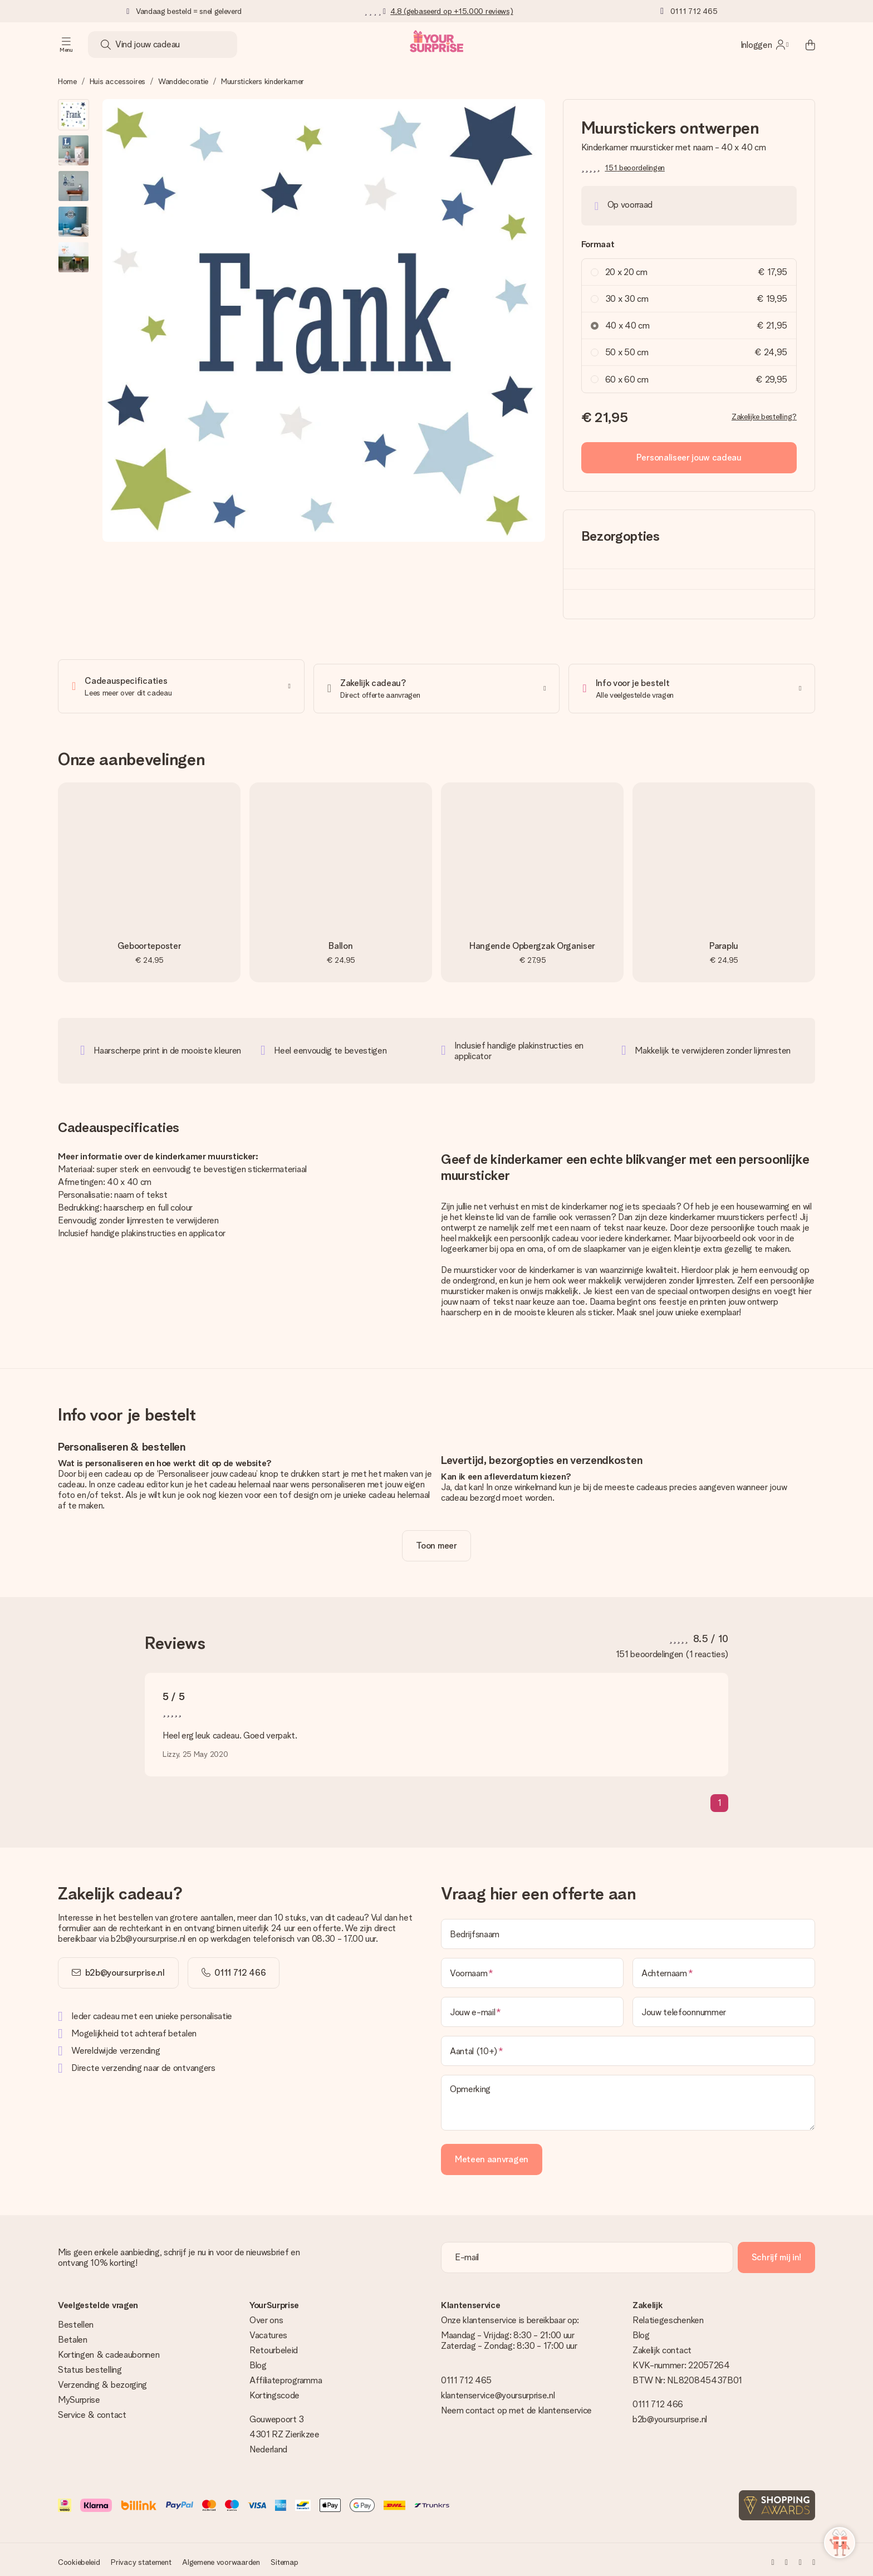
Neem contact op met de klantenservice (516, 2406)
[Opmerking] (628, 2098)
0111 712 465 (694, 11)
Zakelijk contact (661, 2345)
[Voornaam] (532, 1968)
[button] (73, 114)
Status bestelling (90, 2365)
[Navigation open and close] (66, 44)
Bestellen (76, 2320)
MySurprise (79, 2395)
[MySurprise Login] (764, 44)
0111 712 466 (657, 2399)
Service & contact (92, 2410)
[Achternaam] (723, 1968)
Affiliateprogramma (285, 2376)
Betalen (72, 2335)
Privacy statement (141, 2557)
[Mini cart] (804, 44)
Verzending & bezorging (102, 2380)
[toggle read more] (436, 1541)
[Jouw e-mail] (532, 2007)
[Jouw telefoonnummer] (723, 2007)
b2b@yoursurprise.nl (125, 1968)
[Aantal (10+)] (628, 2046)
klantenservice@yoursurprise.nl (498, 2391)
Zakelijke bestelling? (764, 416)
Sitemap (284, 2557)
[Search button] (105, 44)
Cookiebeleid (79, 2557)
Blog (258, 2360)
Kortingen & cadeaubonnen (108, 2350)
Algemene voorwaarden (220, 2557)
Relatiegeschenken (668, 2315)
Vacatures (268, 2330)
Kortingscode (274, 2391)
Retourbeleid (273, 2345)
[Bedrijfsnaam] (628, 1929)
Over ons (266, 2315)
